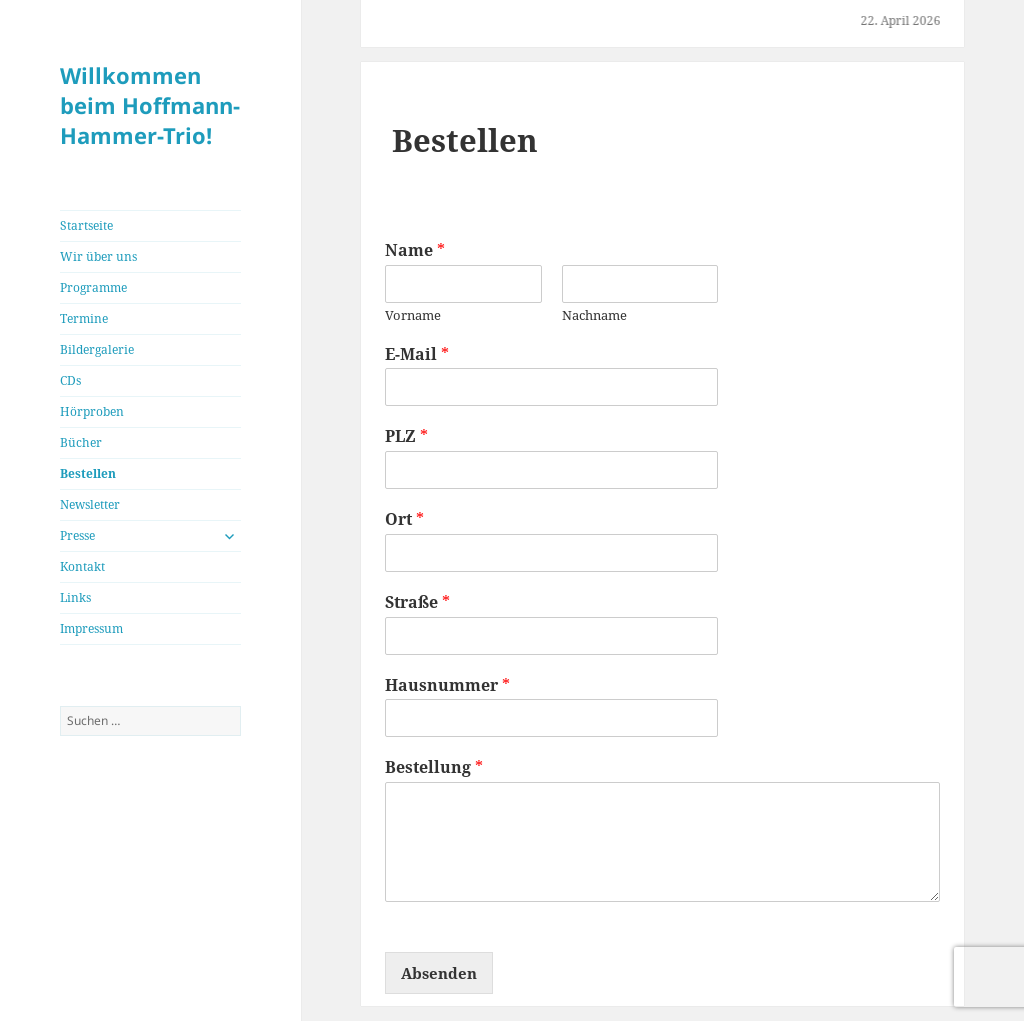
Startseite (86, 225)
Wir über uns (98, 256)
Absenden (439, 973)
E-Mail (417, 354)
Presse (77, 535)
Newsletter (90, 504)
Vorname (413, 315)
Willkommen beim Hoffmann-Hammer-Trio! (150, 105)
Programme (93, 287)
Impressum (91, 628)
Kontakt (82, 566)
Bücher (81, 442)
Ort (404, 519)
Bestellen (88, 473)
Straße (417, 602)
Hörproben (92, 411)
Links (75, 597)
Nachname (594, 315)
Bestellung (434, 767)
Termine (84, 318)
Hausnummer (447, 685)
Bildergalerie (97, 349)
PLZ (406, 436)
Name (415, 250)
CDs (70, 380)
